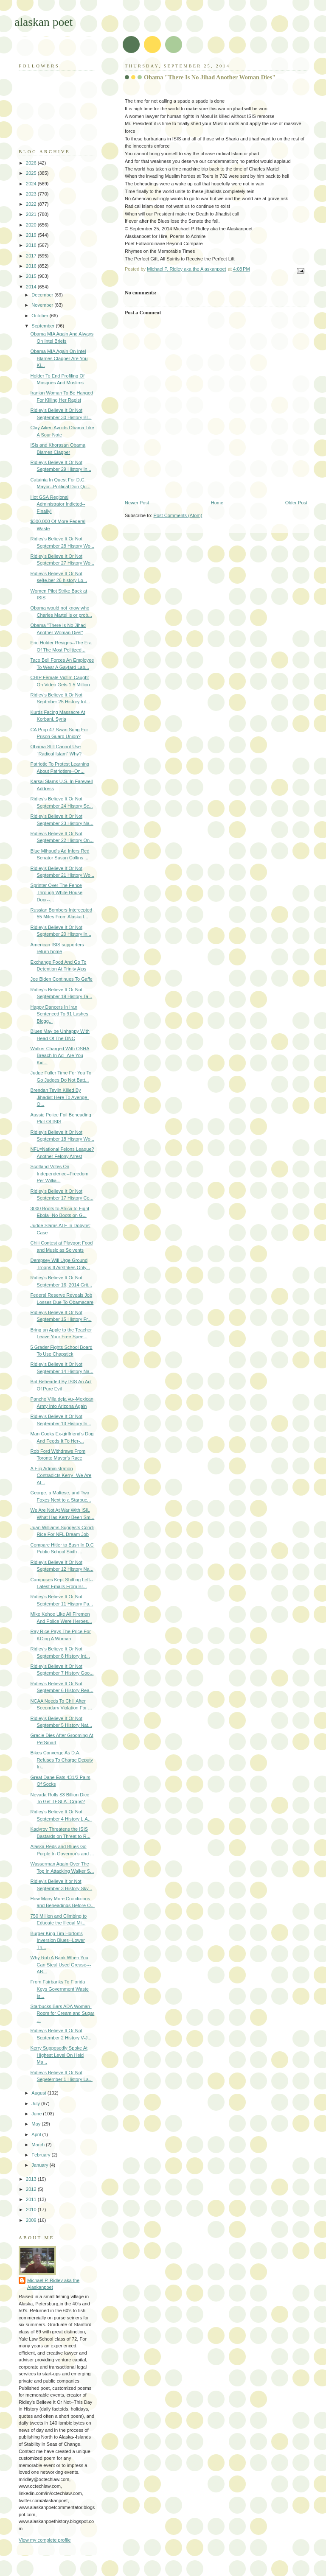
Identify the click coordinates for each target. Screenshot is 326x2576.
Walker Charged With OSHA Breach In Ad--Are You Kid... (60, 1055)
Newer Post (137, 502)
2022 (32, 204)
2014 (32, 286)
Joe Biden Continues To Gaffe (62, 979)
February (41, 2154)
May (36, 2123)
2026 (32, 162)
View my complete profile (45, 2539)
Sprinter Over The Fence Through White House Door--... (56, 892)
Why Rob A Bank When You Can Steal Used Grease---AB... (61, 1964)
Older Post (296, 502)
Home (217, 502)
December (42, 294)
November (42, 305)
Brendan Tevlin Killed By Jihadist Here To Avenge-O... (60, 1097)
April (36, 2134)
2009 (32, 2220)
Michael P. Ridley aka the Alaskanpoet (53, 2284)
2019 (32, 235)
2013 (32, 2179)
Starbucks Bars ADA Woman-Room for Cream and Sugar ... (63, 2013)
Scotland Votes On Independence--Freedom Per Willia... (60, 1173)
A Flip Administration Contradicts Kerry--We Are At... (61, 1475)
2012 (32, 2189)
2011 (32, 2199)
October (40, 315)
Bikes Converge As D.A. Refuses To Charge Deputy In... (62, 1759)
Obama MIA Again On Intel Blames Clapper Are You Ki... (59, 358)
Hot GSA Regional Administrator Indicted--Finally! (58, 504)
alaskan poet (43, 21)
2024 (32, 183)
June (37, 2113)
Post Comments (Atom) (178, 515)
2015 (32, 276)
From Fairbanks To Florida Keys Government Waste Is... (60, 1988)
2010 (32, 2209)
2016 (32, 266)
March (38, 2144)
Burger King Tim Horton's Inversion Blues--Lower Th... (58, 1940)
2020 (32, 224)
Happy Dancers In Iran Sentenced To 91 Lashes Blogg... (59, 1014)
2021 (32, 214)
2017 (32, 255)
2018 (32, 245)
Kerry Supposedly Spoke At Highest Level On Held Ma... (59, 2054)
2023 (32, 193)
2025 (32, 173)
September (43, 325)
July (36, 2103)
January (40, 2165)
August (39, 2092)
